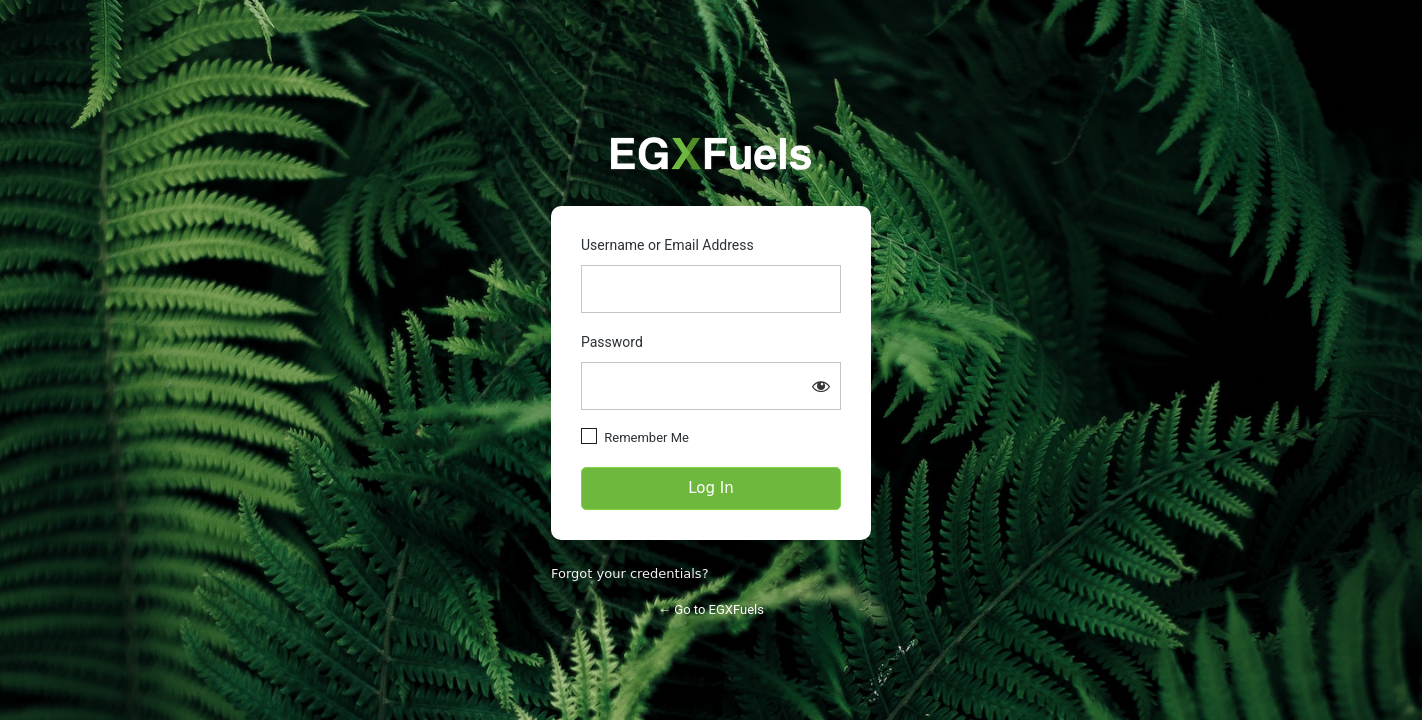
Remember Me (646, 437)
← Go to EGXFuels (711, 609)
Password (612, 342)
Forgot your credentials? (630, 573)
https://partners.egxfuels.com (711, 153)
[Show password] (821, 386)
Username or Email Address (667, 245)
